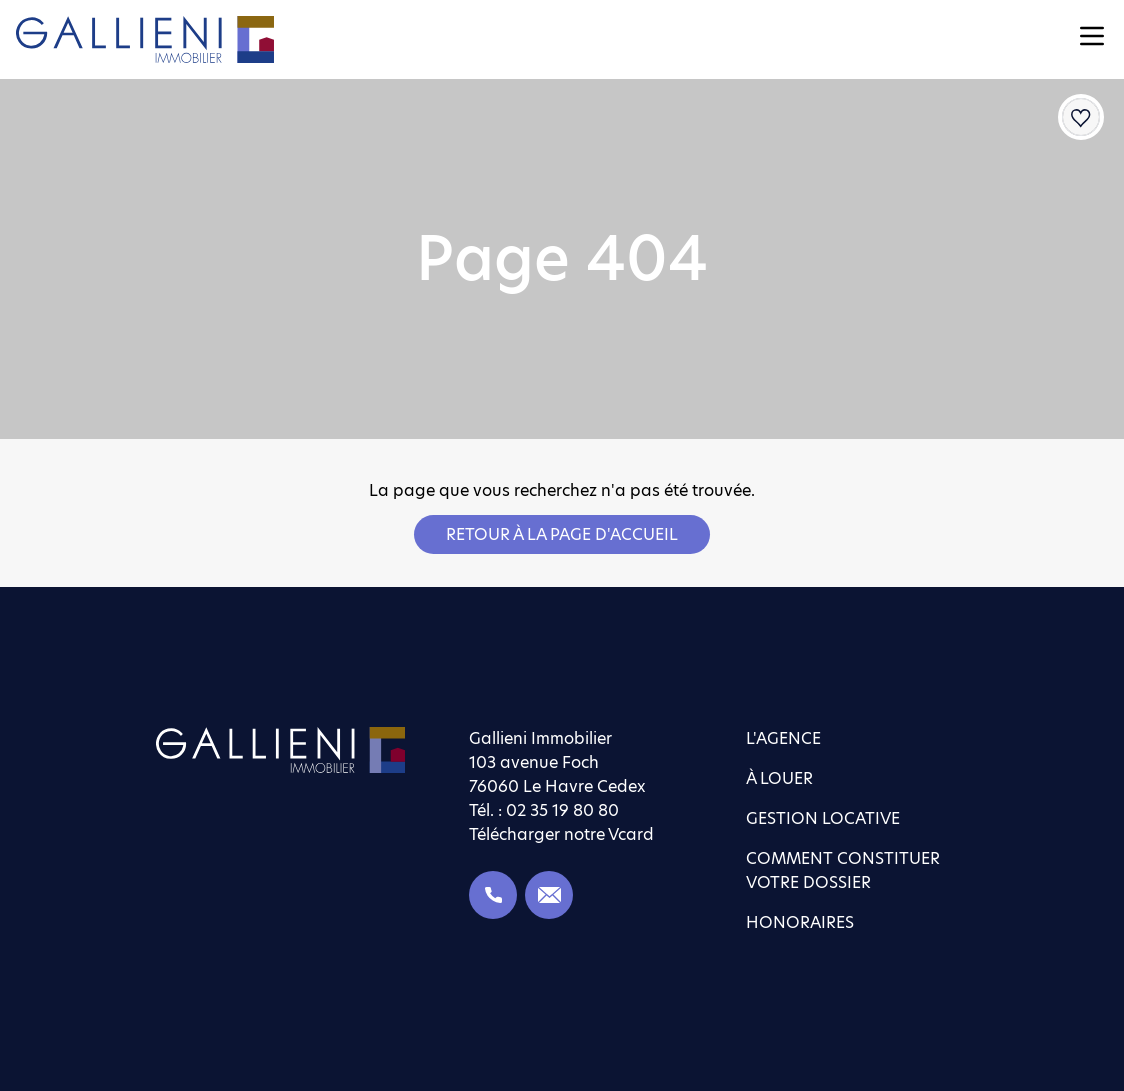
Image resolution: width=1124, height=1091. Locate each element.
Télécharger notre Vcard (561, 834)
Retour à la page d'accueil (562, 534)
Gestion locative (823, 818)
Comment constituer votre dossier (843, 870)
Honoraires (800, 922)
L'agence (783, 738)
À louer (779, 778)
